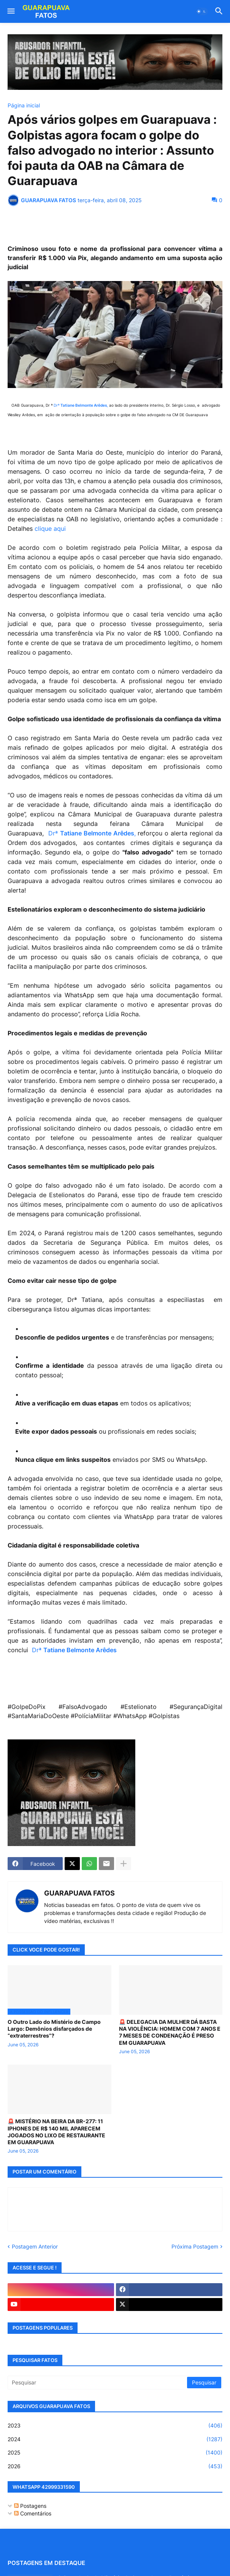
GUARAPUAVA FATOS (79, 1893)
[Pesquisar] (98, 2382)
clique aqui (50, 528)
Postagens (30, 2506)
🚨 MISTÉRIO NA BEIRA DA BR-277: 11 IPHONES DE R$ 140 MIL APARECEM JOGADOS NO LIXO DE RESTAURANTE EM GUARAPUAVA (56, 2131)
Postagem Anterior (35, 2246)
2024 (115, 2439)
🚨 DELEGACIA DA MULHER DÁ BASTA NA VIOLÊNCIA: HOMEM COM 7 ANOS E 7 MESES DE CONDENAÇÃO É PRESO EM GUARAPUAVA (169, 2032)
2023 (115, 2425)
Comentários (32, 2513)
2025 (115, 2452)
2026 (115, 2466)
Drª (74, 1650)
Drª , (81, 405)
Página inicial (24, 105)
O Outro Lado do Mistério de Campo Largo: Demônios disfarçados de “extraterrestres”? (54, 2029)
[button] (10, 11)
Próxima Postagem (194, 2246)
